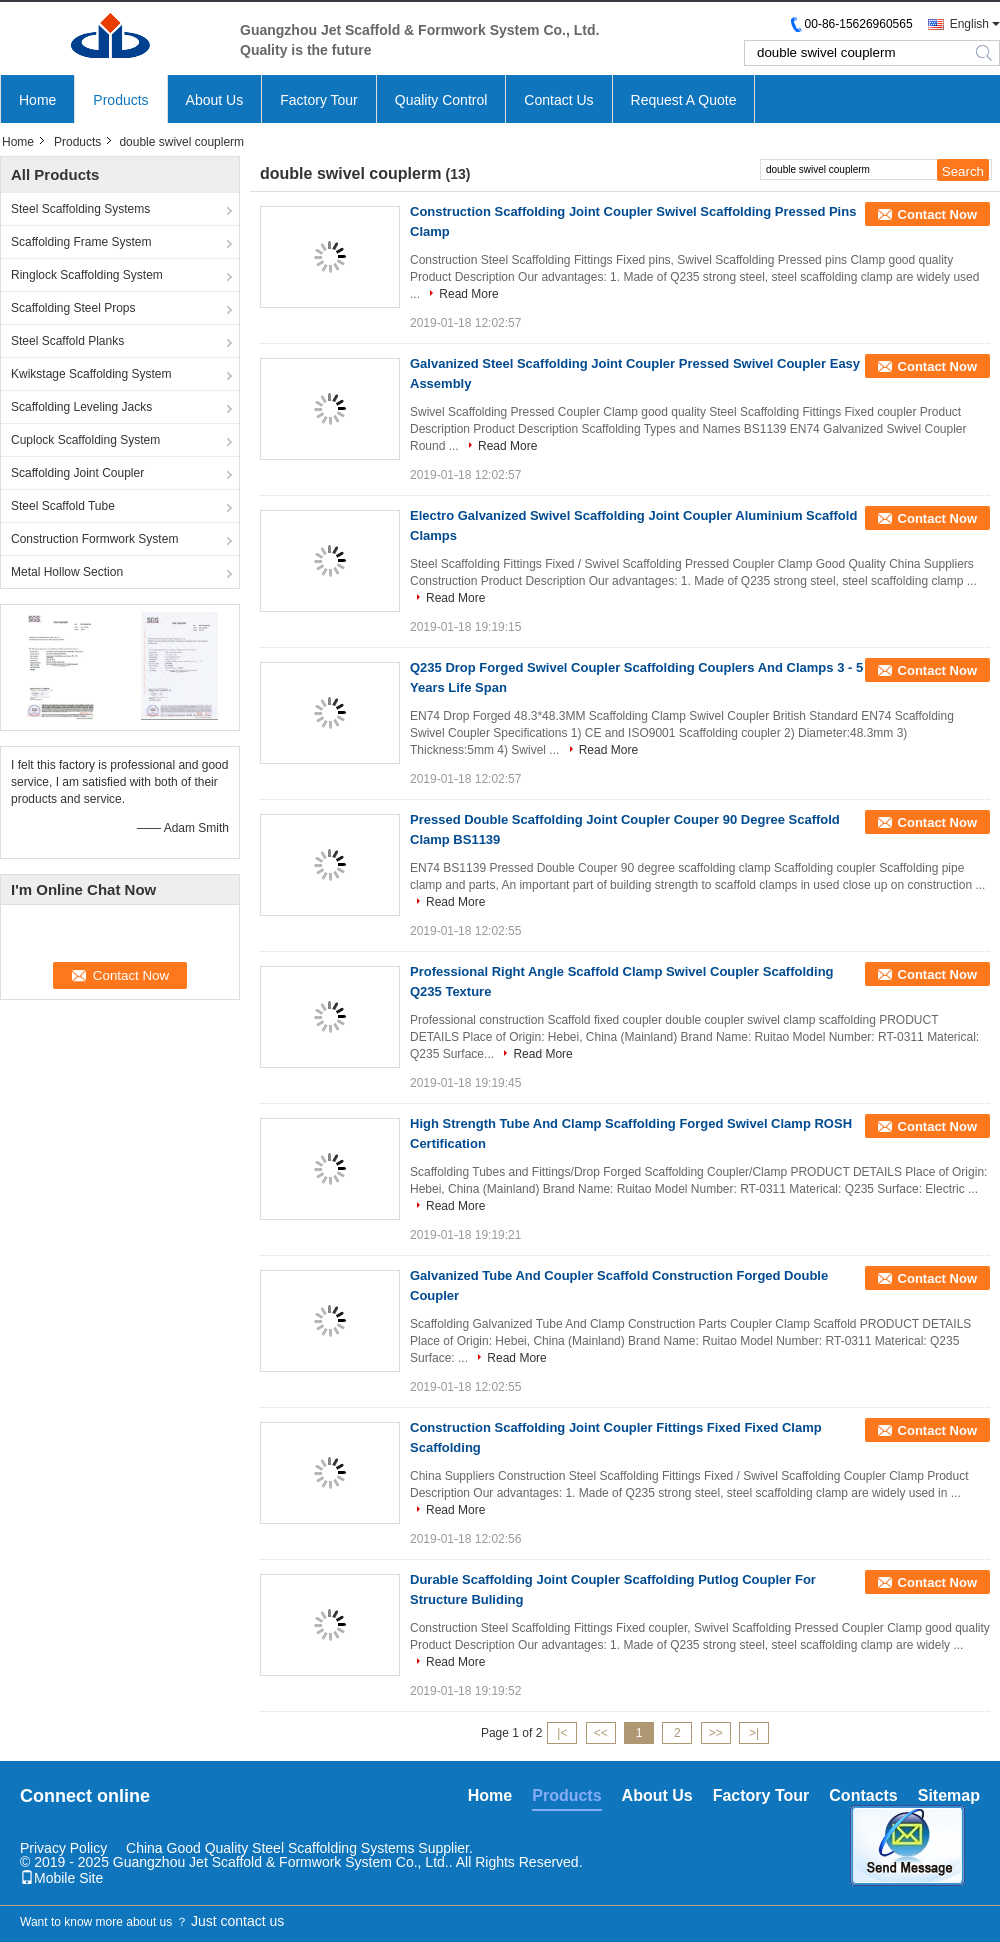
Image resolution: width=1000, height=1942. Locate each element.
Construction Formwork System (94, 539)
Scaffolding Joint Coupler (77, 473)
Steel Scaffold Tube (63, 506)
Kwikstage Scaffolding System (91, 374)
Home (37, 100)
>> (716, 1733)
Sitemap (949, 1795)
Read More (468, 294)
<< (601, 1733)
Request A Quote (684, 100)
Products (120, 100)
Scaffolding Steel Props (73, 308)
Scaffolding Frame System (81, 242)
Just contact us (237, 1921)
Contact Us (558, 100)
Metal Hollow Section (67, 572)
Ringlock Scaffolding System (87, 275)
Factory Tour (319, 100)
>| (754, 1733)
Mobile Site (61, 1878)
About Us (215, 100)
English (969, 24)
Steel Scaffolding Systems (80, 209)
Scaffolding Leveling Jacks (81, 407)
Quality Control (441, 100)
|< (562, 1733)
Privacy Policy (63, 1848)
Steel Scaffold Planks (67, 341)
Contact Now (937, 214)
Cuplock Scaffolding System (85, 440)
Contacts (863, 1795)
